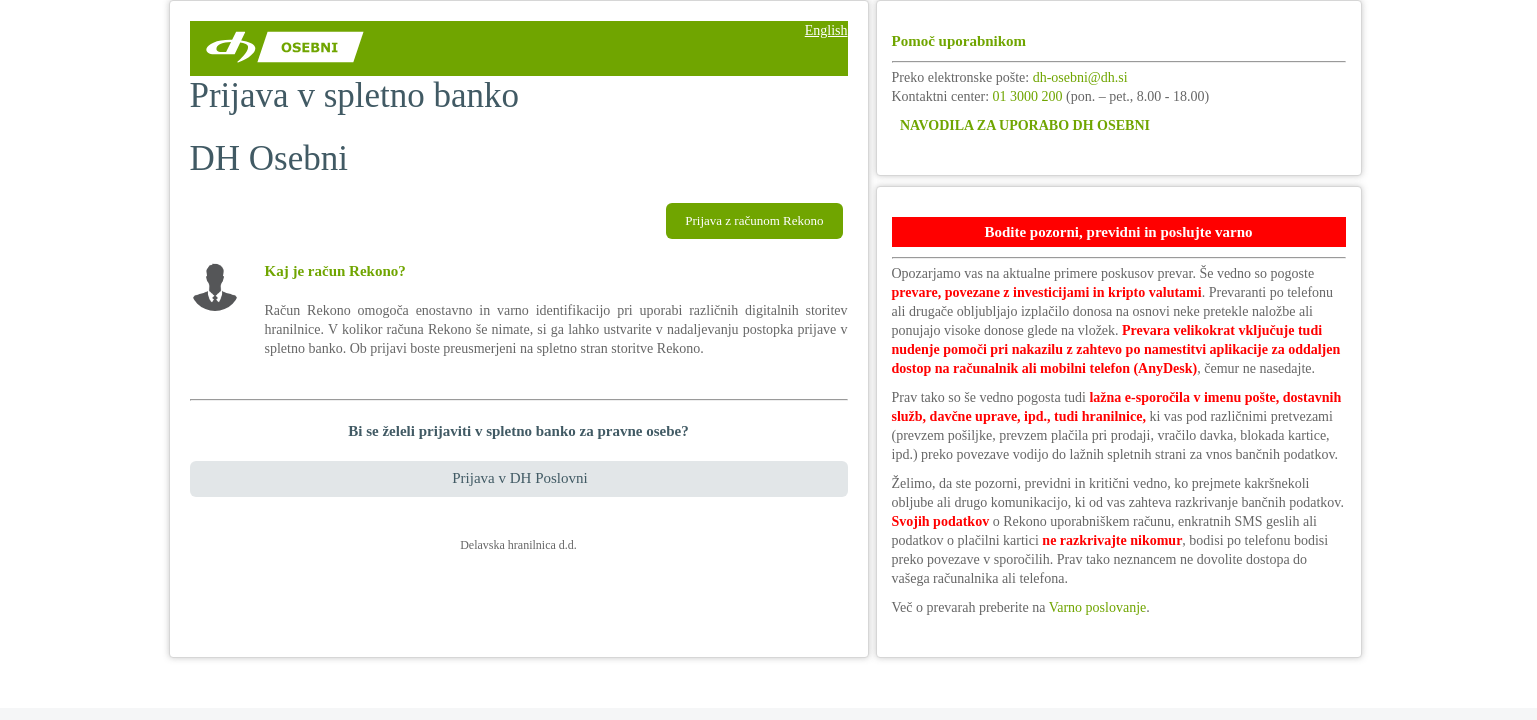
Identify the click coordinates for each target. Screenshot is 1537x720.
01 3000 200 (1028, 96)
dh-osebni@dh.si (1080, 77)
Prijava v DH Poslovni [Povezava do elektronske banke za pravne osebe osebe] (519, 478)
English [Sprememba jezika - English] (826, 30)
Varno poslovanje (1098, 607)
